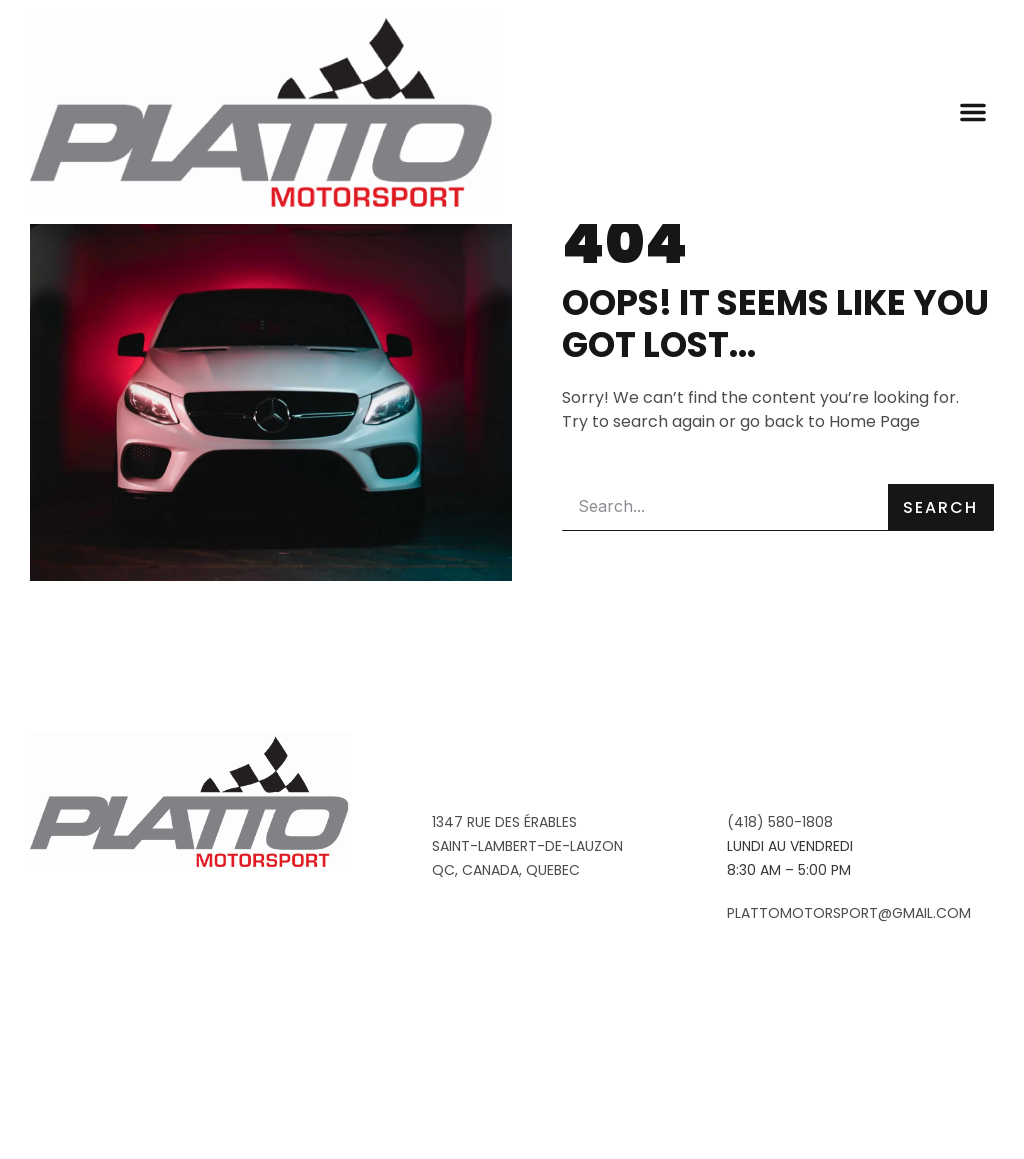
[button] (973, 112)
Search (940, 669)
